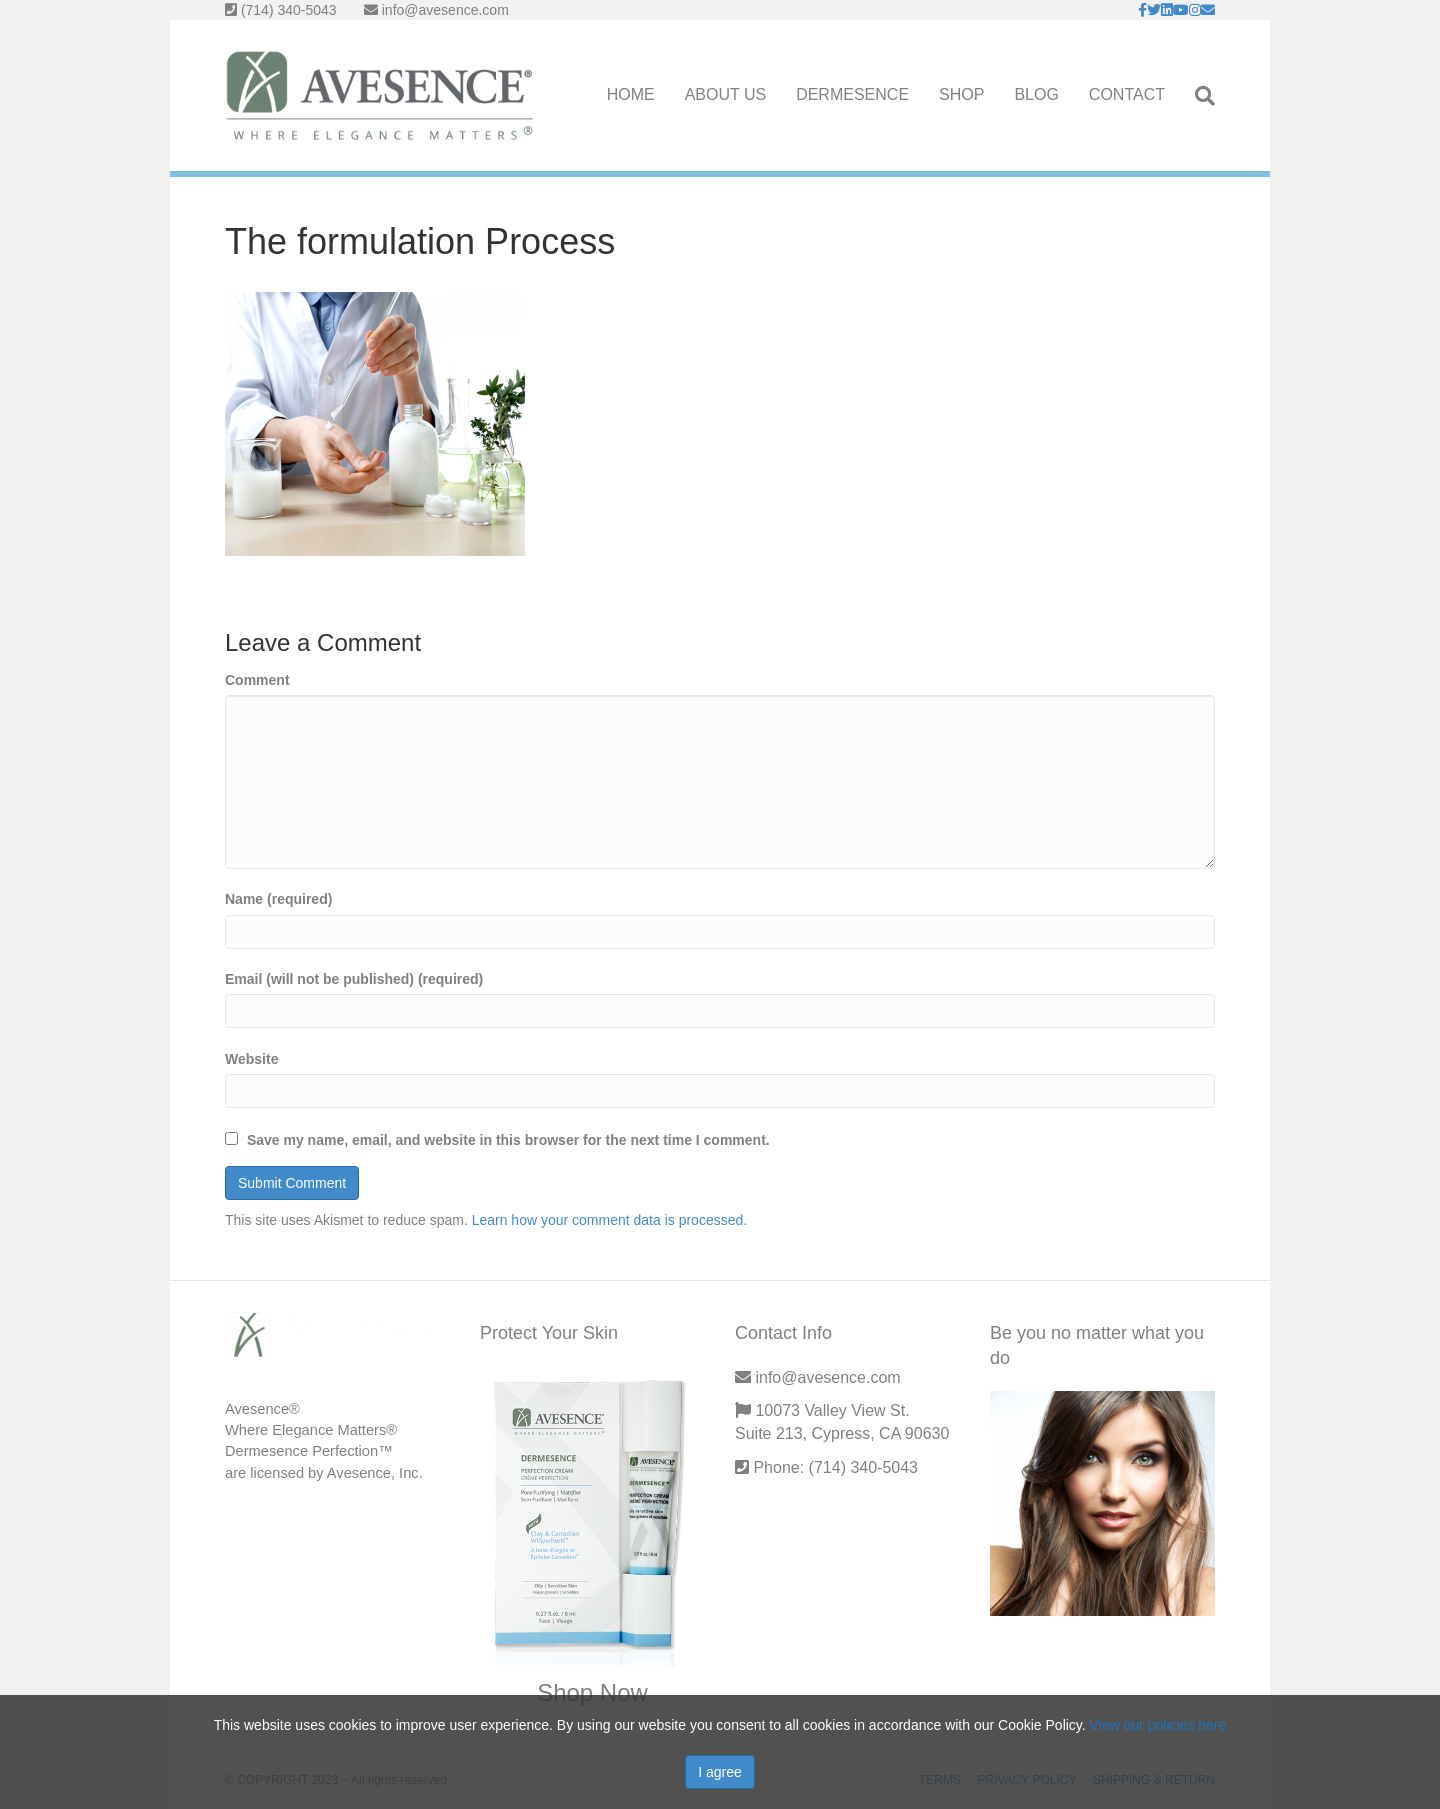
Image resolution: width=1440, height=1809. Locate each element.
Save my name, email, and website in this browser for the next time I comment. (508, 1140)
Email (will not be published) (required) (354, 979)
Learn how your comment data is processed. (609, 1220)
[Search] (1197, 96)
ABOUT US (726, 94)
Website (251, 1059)
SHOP (961, 94)
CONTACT (1127, 94)
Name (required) (278, 899)
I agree (720, 1772)
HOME (631, 94)
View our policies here (1158, 1725)
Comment (257, 680)
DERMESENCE (852, 94)
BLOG (1036, 94)
